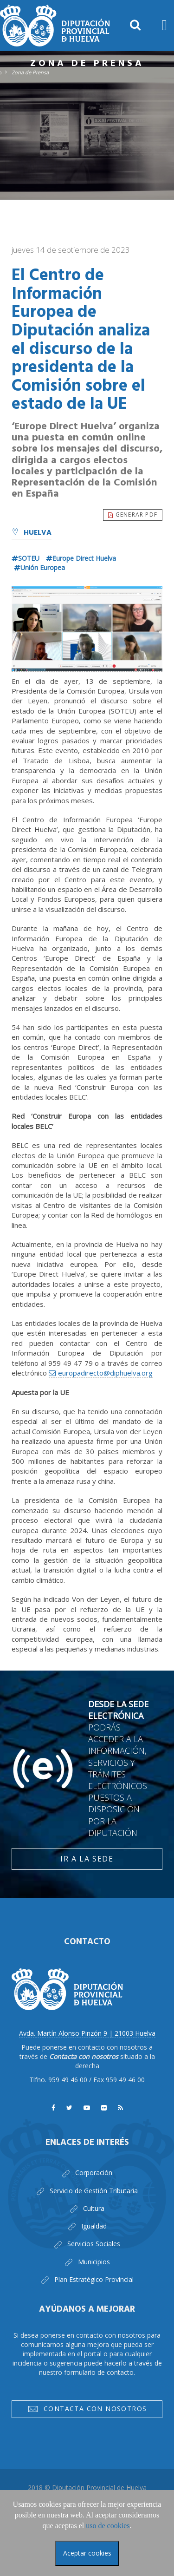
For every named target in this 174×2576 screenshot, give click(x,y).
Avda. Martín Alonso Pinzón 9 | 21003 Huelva (87, 2033)
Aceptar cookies (87, 2553)
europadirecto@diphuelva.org (105, 1372)
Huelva (32, 533)
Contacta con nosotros (87, 2410)
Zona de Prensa (30, 72)
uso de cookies (107, 2526)
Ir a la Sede (86, 1859)
